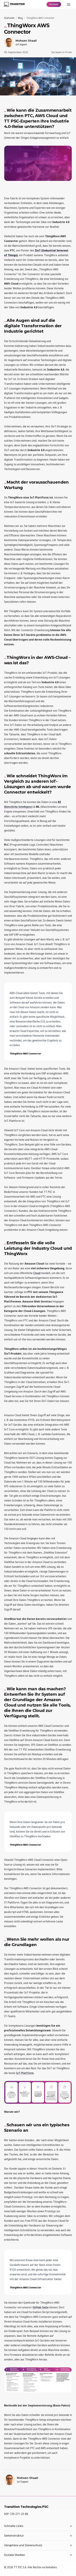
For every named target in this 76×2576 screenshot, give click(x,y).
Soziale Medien (38, 2555)
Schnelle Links (38, 2526)
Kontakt (53, 4)
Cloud (36, 1273)
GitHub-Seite (40, 2307)
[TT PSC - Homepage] (14, 4)
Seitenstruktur (38, 2535)
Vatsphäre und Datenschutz (38, 2545)
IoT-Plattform (25, 2073)
